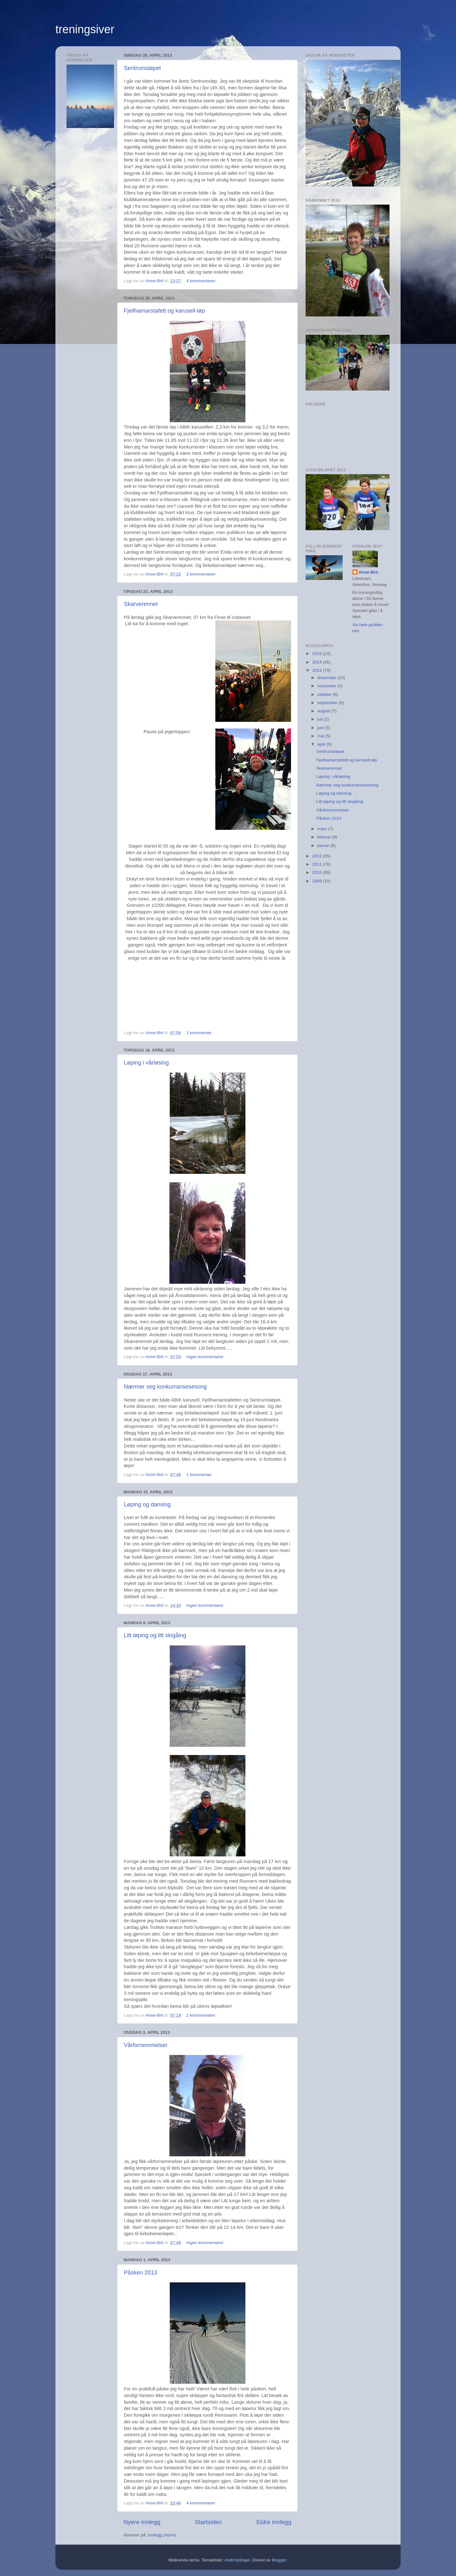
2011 (317, 864)
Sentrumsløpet (142, 68)
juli (320, 719)
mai (321, 736)
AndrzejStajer (237, 2560)
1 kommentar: (199, 1032)
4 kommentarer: (201, 280)
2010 (317, 872)
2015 (317, 653)
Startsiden (208, 2522)
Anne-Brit (368, 572)
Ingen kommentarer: (206, 1356)
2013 (317, 670)
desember (327, 677)
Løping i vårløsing (146, 1062)
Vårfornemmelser (146, 2045)
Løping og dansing (147, 1504)
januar (323, 845)
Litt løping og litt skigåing (155, 1635)
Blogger (279, 2560)
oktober (325, 694)
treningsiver (84, 29)
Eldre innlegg (273, 2522)
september (328, 702)
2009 (317, 881)
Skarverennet (141, 604)
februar (324, 837)
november (327, 686)
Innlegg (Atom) (162, 2535)
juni (321, 727)
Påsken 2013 (140, 2272)
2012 (317, 856)
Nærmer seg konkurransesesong (165, 1386)
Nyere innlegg (142, 2522)
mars (322, 828)
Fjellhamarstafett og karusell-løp (164, 311)
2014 (317, 662)
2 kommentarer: (201, 574)
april (321, 744)
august (324, 711)
